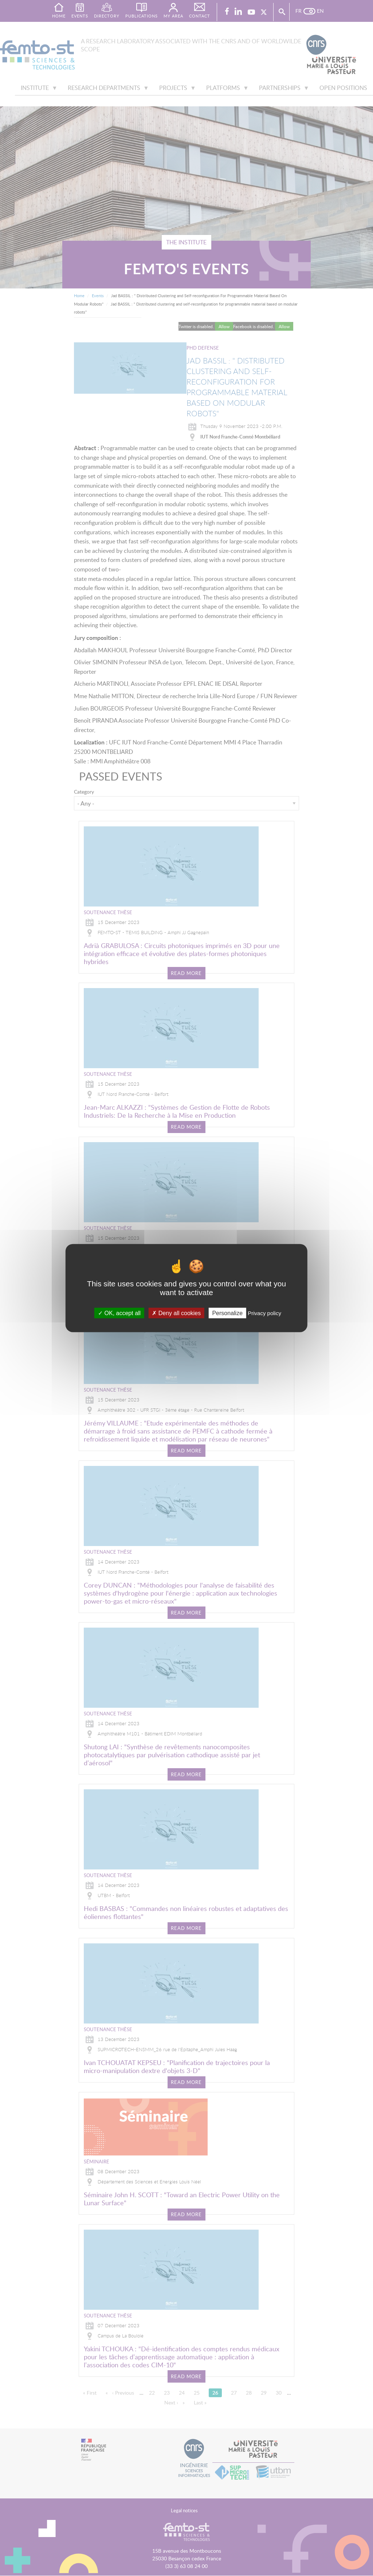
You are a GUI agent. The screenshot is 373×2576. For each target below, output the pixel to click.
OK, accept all (119, 1313)
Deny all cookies (176, 1313)
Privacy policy (264, 1313)
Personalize (227, 1313)
